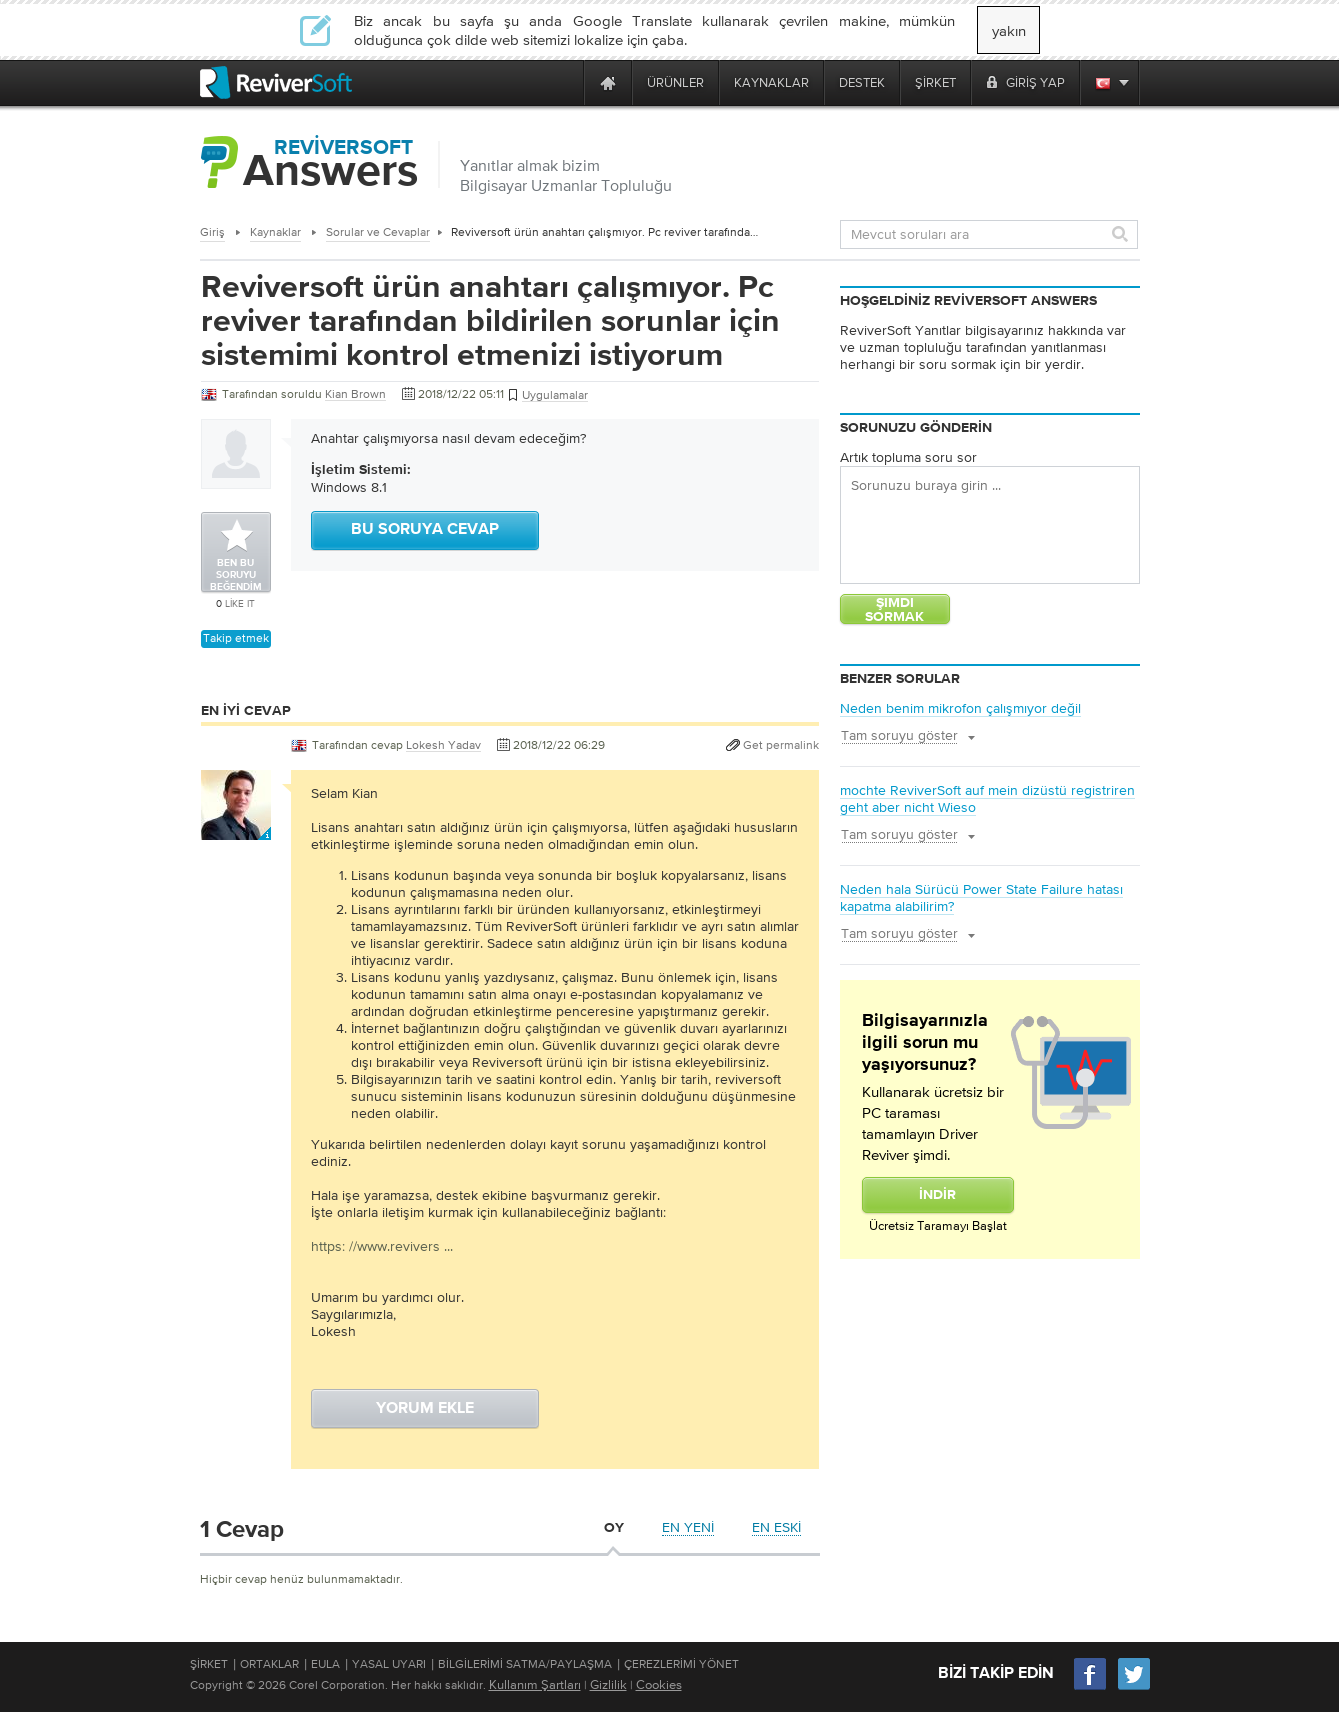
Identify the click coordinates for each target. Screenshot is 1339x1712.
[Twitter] (1134, 1687)
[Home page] (608, 82)
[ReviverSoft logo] (276, 82)
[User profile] (236, 830)
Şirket (209, 1664)
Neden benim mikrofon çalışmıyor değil (960, 708)
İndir (937, 1195)
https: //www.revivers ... (382, 1246)
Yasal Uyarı (389, 1664)
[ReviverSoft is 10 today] (564, 82)
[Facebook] (1091, 1687)
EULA (325, 1664)
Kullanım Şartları (535, 1684)
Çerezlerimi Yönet (681, 1664)
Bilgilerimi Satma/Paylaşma (525, 1664)
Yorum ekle (425, 1409)
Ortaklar (269, 1664)
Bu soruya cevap (425, 530)
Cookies (659, 1684)
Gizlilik (608, 1684)
